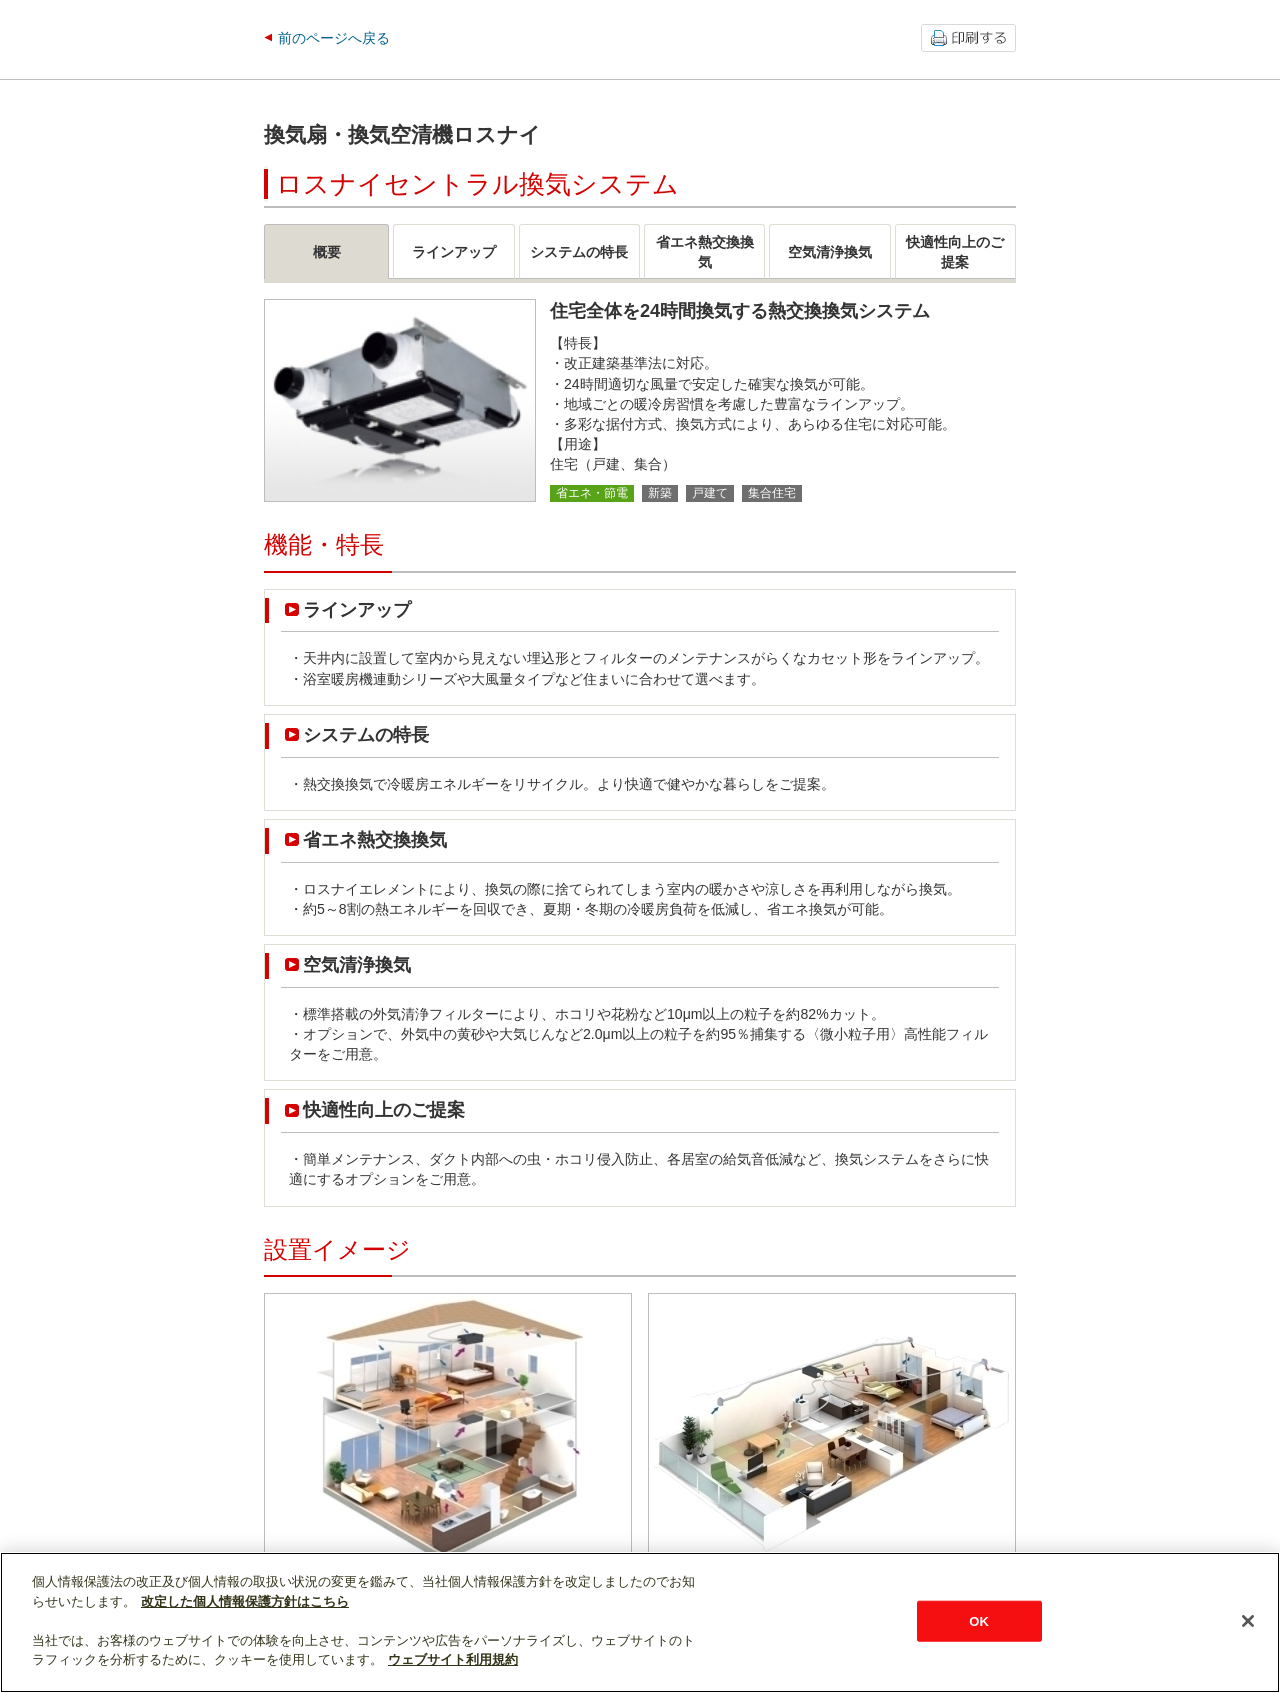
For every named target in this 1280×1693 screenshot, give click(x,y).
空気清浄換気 (357, 965)
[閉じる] (1248, 1621)
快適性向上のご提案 (384, 1110)
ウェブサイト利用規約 (453, 1659)
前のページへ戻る (334, 38)
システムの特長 (366, 735)
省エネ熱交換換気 (375, 840)
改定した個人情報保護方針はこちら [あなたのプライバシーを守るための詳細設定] (245, 1601)
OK (979, 1620)
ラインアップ (357, 610)
